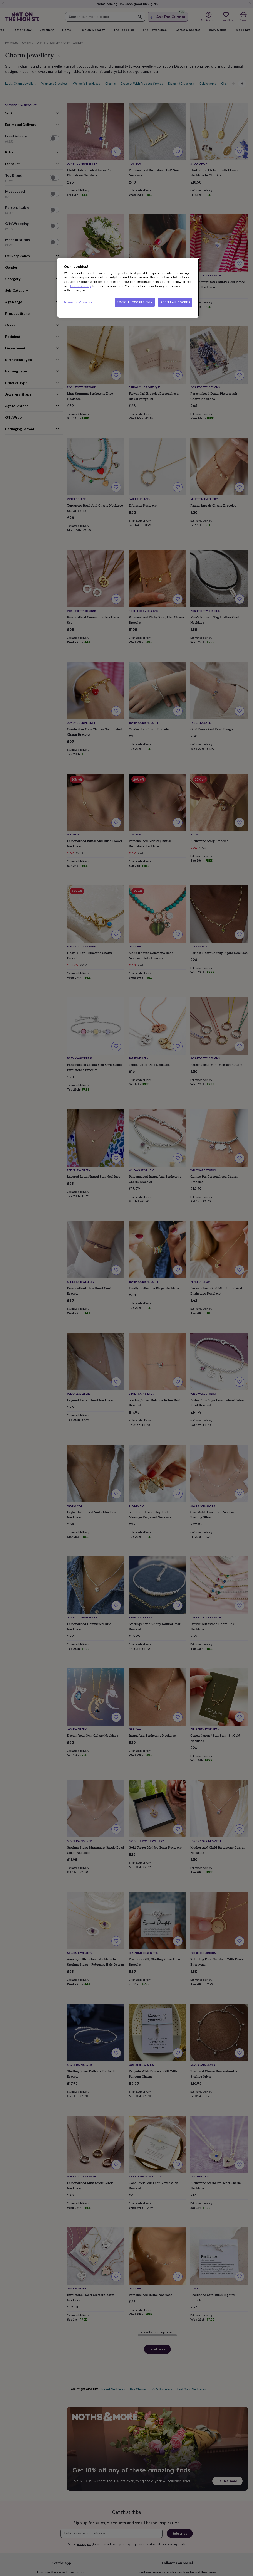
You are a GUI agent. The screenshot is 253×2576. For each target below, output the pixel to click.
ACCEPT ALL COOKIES (175, 302)
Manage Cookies (78, 302)
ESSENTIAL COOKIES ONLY (134, 302)
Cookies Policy (80, 286)
